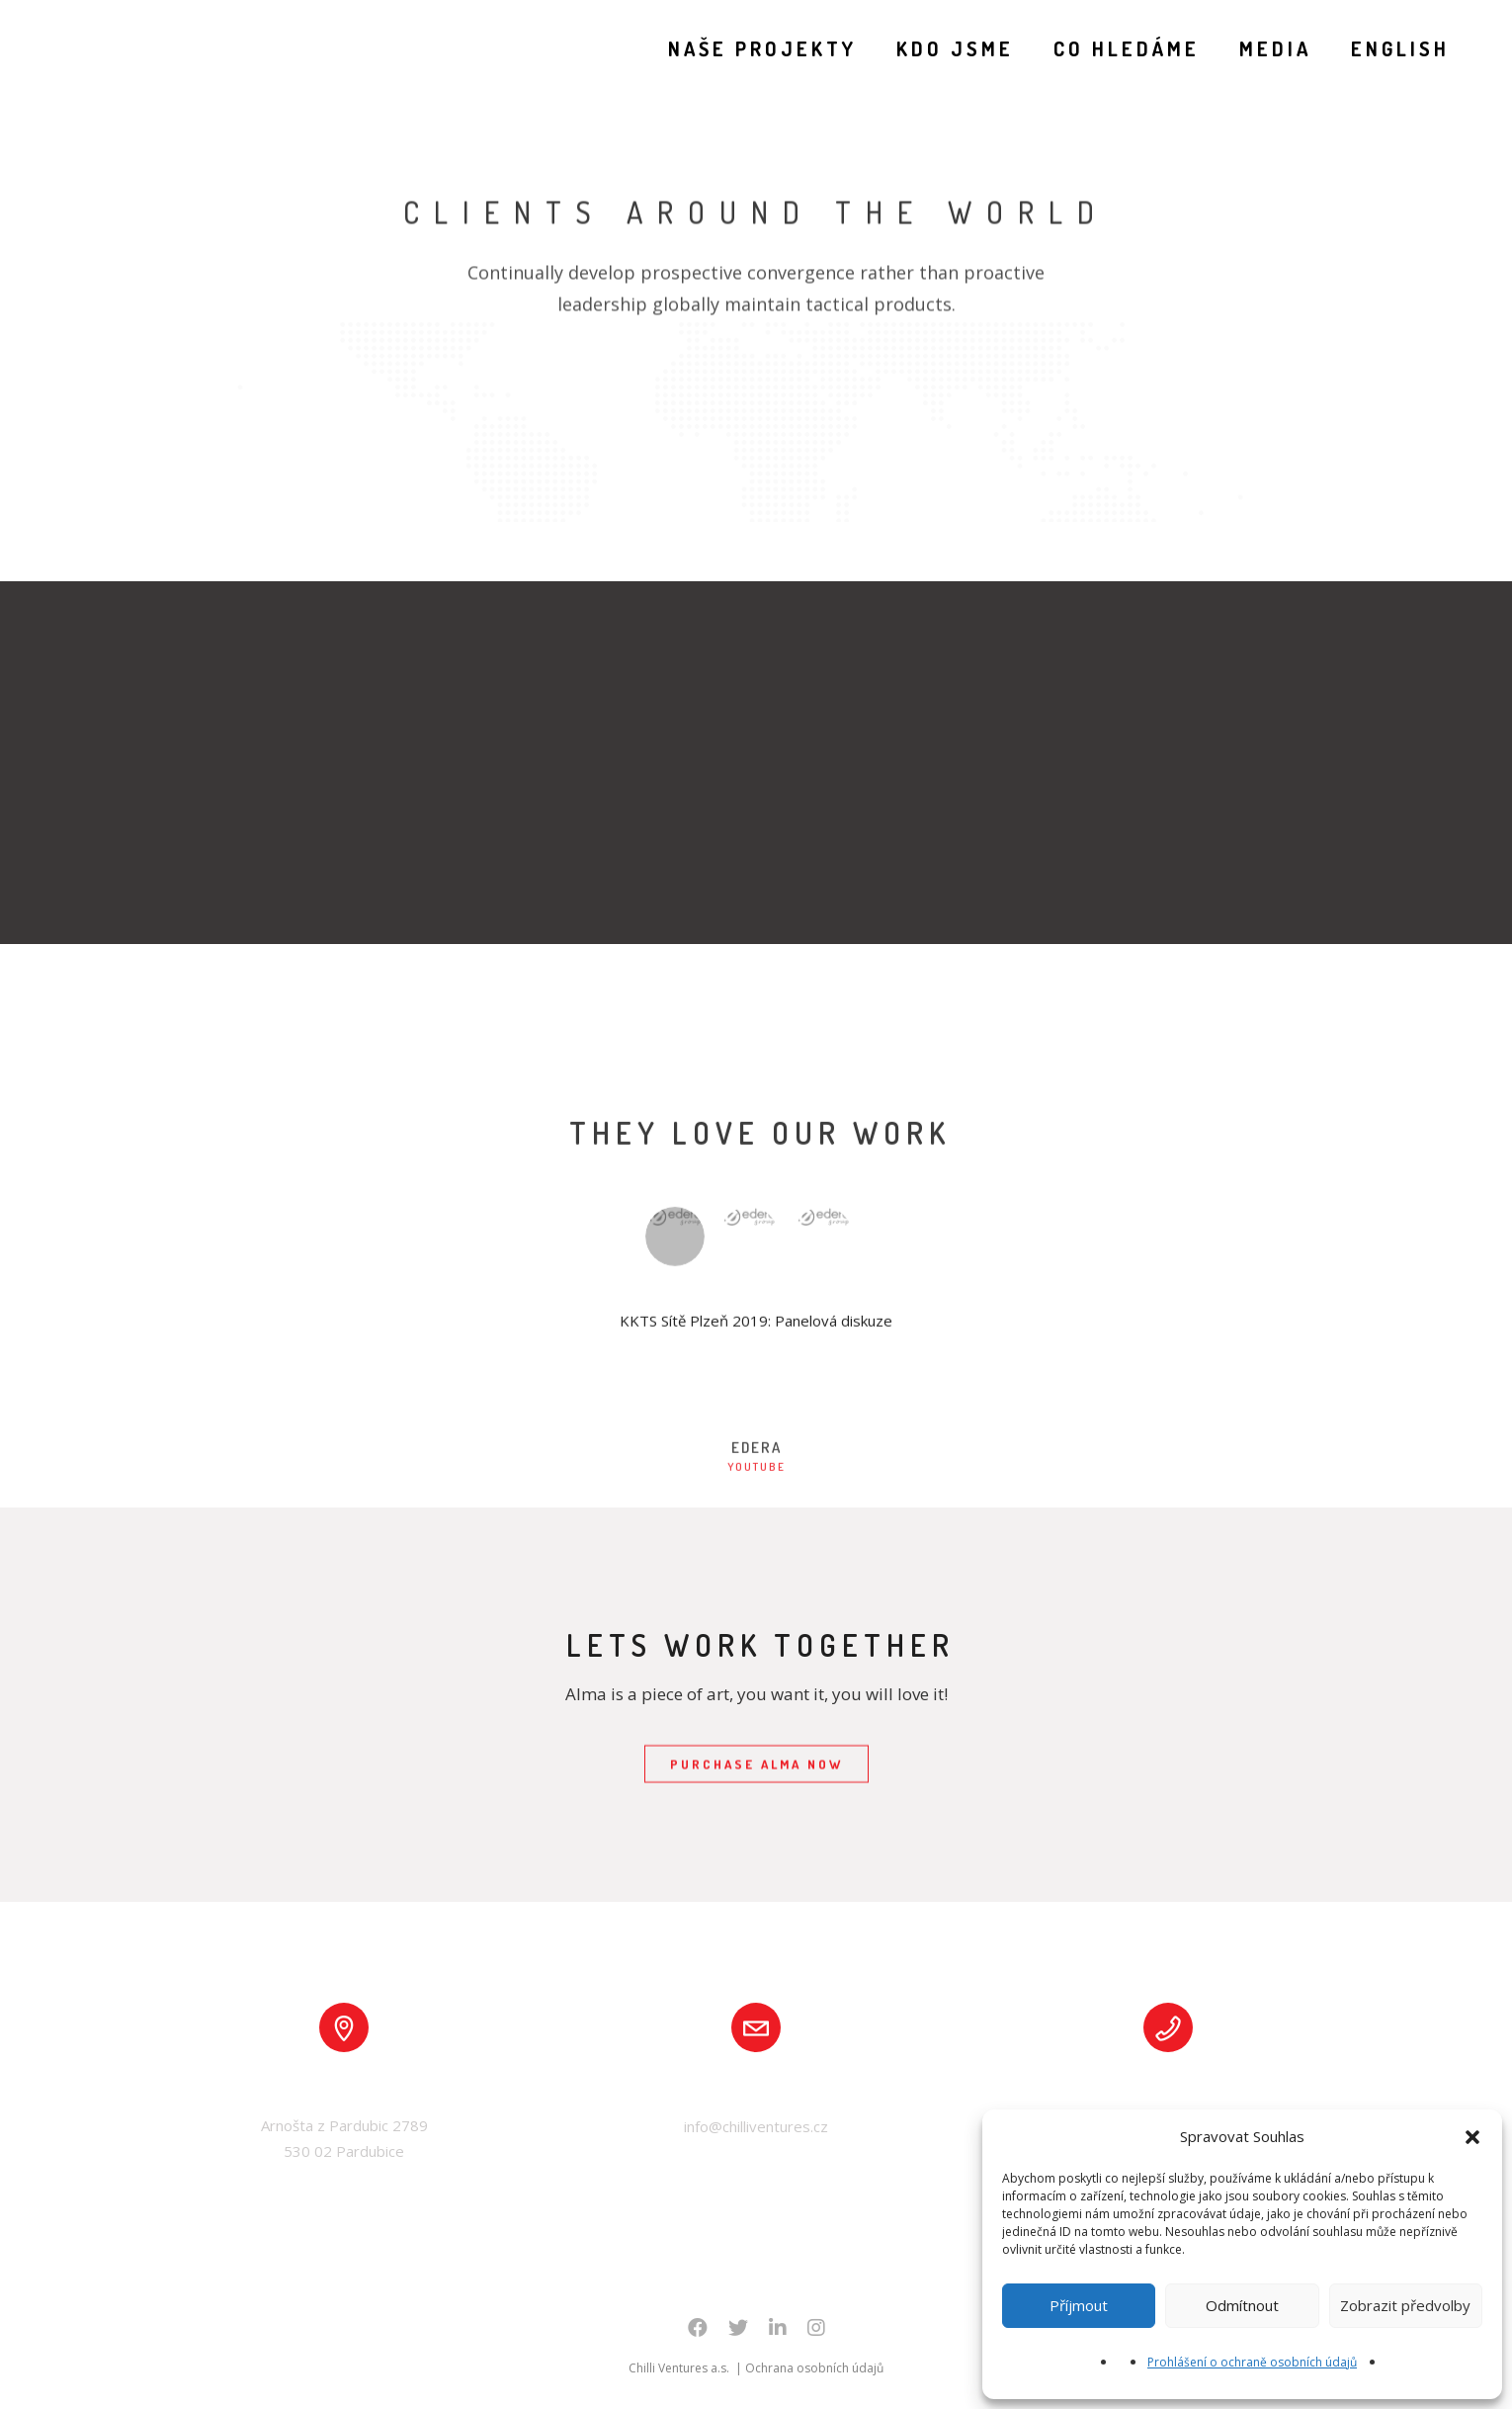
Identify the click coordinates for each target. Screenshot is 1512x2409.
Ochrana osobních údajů (814, 2368)
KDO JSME (937, 48)
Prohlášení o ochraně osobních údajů (1252, 2362)
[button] (1472, 2137)
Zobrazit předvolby (1405, 2305)
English (1382, 48)
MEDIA (1257, 48)
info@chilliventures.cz (756, 2126)
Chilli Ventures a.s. (680, 2368)
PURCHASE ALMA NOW (756, 1765)
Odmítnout (1242, 2305)
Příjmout (1079, 2305)
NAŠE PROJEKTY (744, 48)
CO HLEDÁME (1109, 48)
